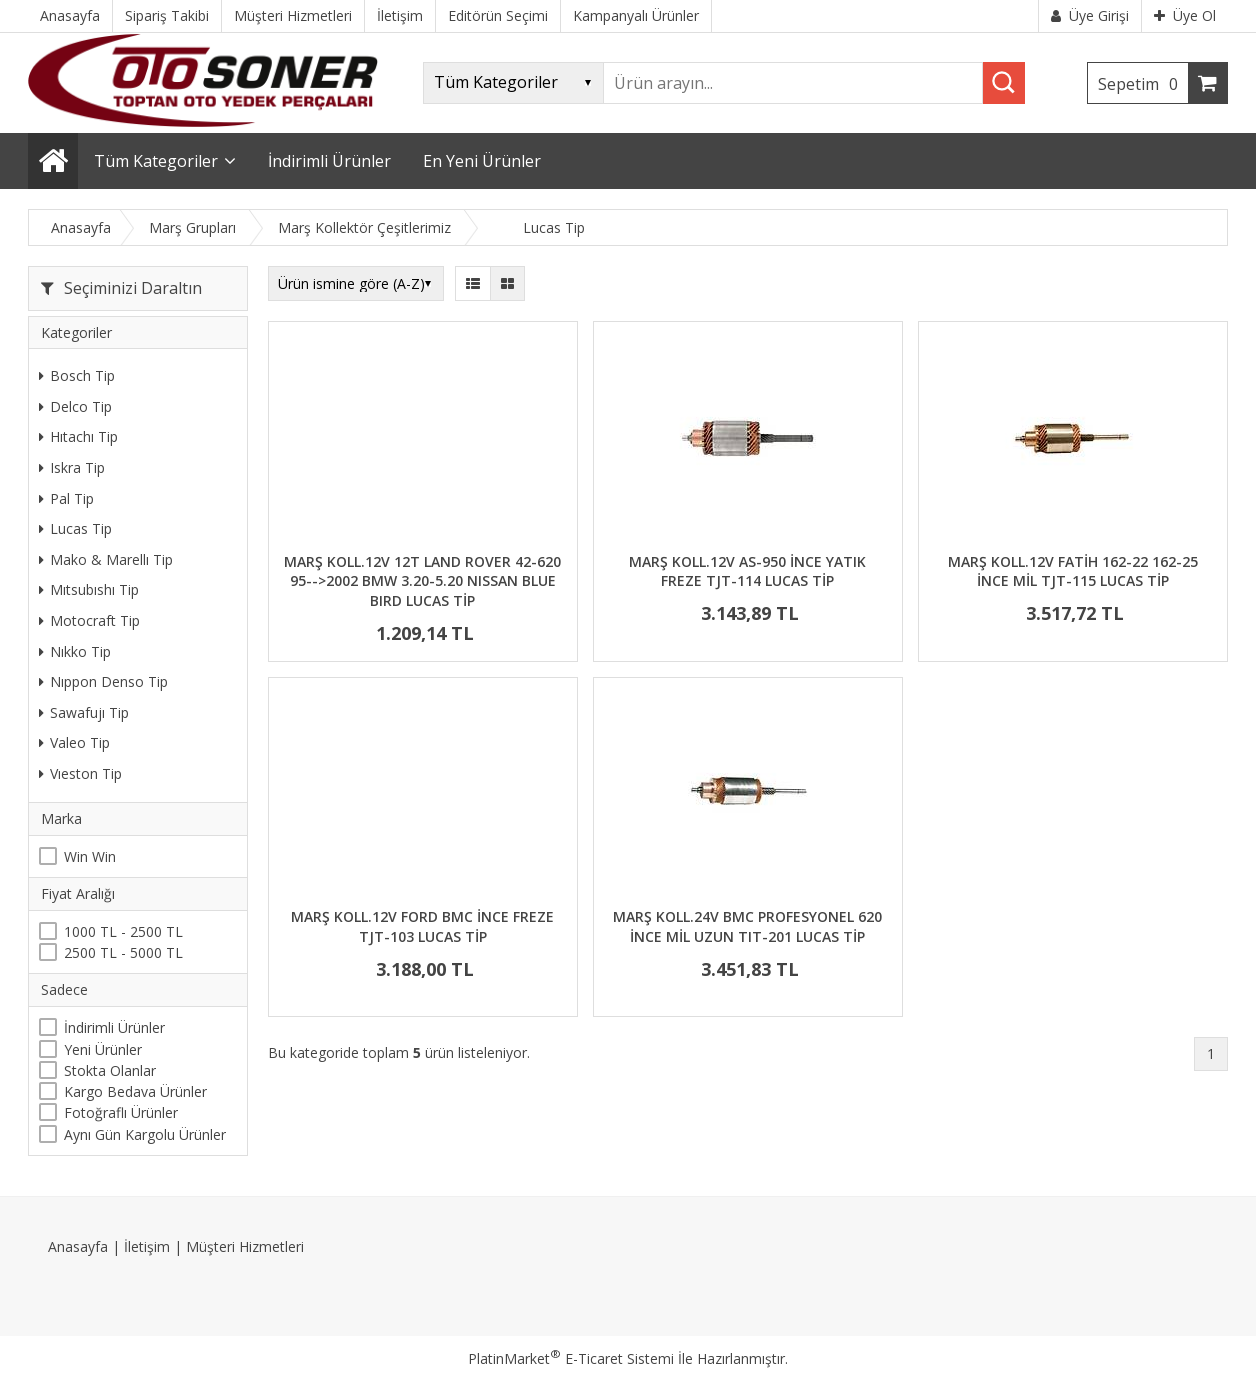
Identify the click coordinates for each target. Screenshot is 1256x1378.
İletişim (147, 1246)
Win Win (90, 856)
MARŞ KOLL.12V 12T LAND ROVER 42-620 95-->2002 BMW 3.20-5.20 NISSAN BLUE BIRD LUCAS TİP (422, 581)
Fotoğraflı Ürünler (121, 1112)
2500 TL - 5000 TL (123, 952)
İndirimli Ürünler (114, 1027)
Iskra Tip (72, 467)
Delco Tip (75, 406)
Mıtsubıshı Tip (89, 589)
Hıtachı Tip (78, 436)
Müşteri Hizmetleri (245, 1246)
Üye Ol (1185, 15)
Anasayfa (78, 1246)
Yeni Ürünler (103, 1049)
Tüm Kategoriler (156, 161)
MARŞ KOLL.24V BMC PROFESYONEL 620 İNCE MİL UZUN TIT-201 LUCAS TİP (747, 926)
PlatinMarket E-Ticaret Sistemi (571, 1358)
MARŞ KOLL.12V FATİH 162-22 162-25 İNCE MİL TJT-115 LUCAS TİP (1073, 571)
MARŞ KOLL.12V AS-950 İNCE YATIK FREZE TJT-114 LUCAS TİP (747, 571)
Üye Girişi (1090, 15)
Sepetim (1143, 84)
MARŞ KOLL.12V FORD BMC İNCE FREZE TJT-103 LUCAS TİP (422, 926)
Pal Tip (66, 498)
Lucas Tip (75, 528)
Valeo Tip (74, 742)
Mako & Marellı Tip (106, 559)
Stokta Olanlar (110, 1070)
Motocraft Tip (89, 620)
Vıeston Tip (80, 773)
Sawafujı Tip (84, 712)
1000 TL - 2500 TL (123, 931)
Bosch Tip (77, 375)
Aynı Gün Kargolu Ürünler (145, 1134)
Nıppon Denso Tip (103, 681)
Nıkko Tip (75, 651)
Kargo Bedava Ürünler (135, 1091)
